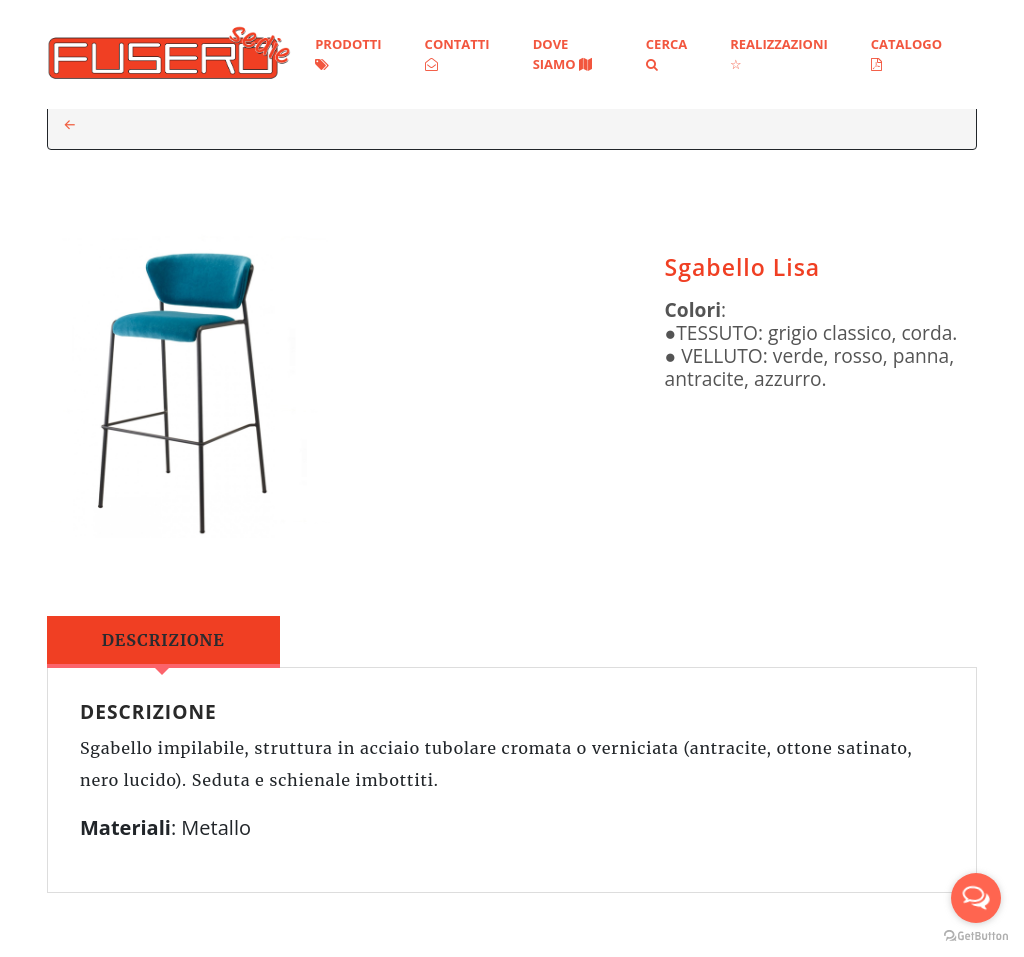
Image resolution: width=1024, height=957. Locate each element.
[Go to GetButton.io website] (976, 936)
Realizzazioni (779, 53)
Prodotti (348, 53)
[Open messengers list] (976, 898)
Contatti (457, 53)
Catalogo (906, 53)
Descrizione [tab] (163, 640)
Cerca (666, 53)
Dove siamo (562, 54)
